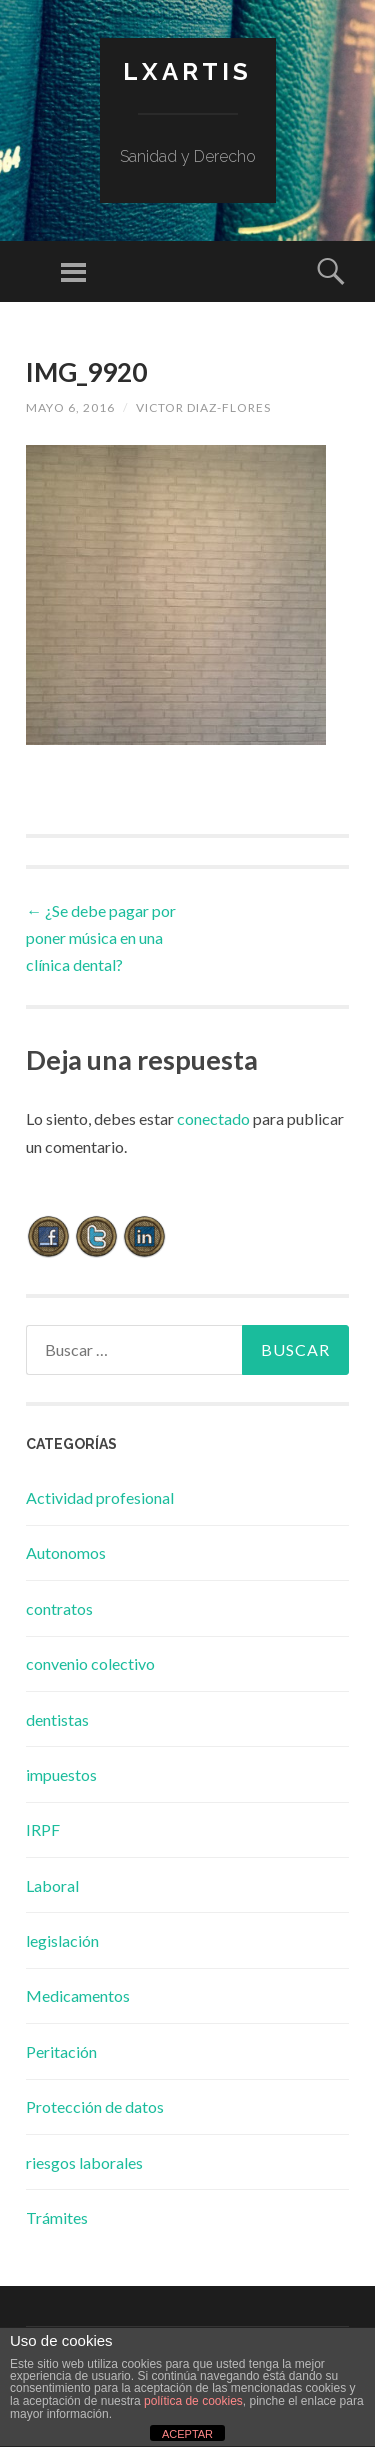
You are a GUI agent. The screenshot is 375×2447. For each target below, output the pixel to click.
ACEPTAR (187, 2434)
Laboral (52, 1885)
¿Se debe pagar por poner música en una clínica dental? (101, 937)
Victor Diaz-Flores (203, 407)
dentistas (57, 1719)
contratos (59, 1608)
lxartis (187, 71)
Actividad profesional (100, 1497)
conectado (213, 1118)
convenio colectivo (90, 1663)
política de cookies (193, 2401)
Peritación (61, 2051)
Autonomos (66, 1552)
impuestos (61, 1774)
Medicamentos (78, 1995)
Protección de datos (95, 2106)
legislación (62, 1940)
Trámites (57, 2217)
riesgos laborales (84, 2162)
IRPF (43, 1829)
